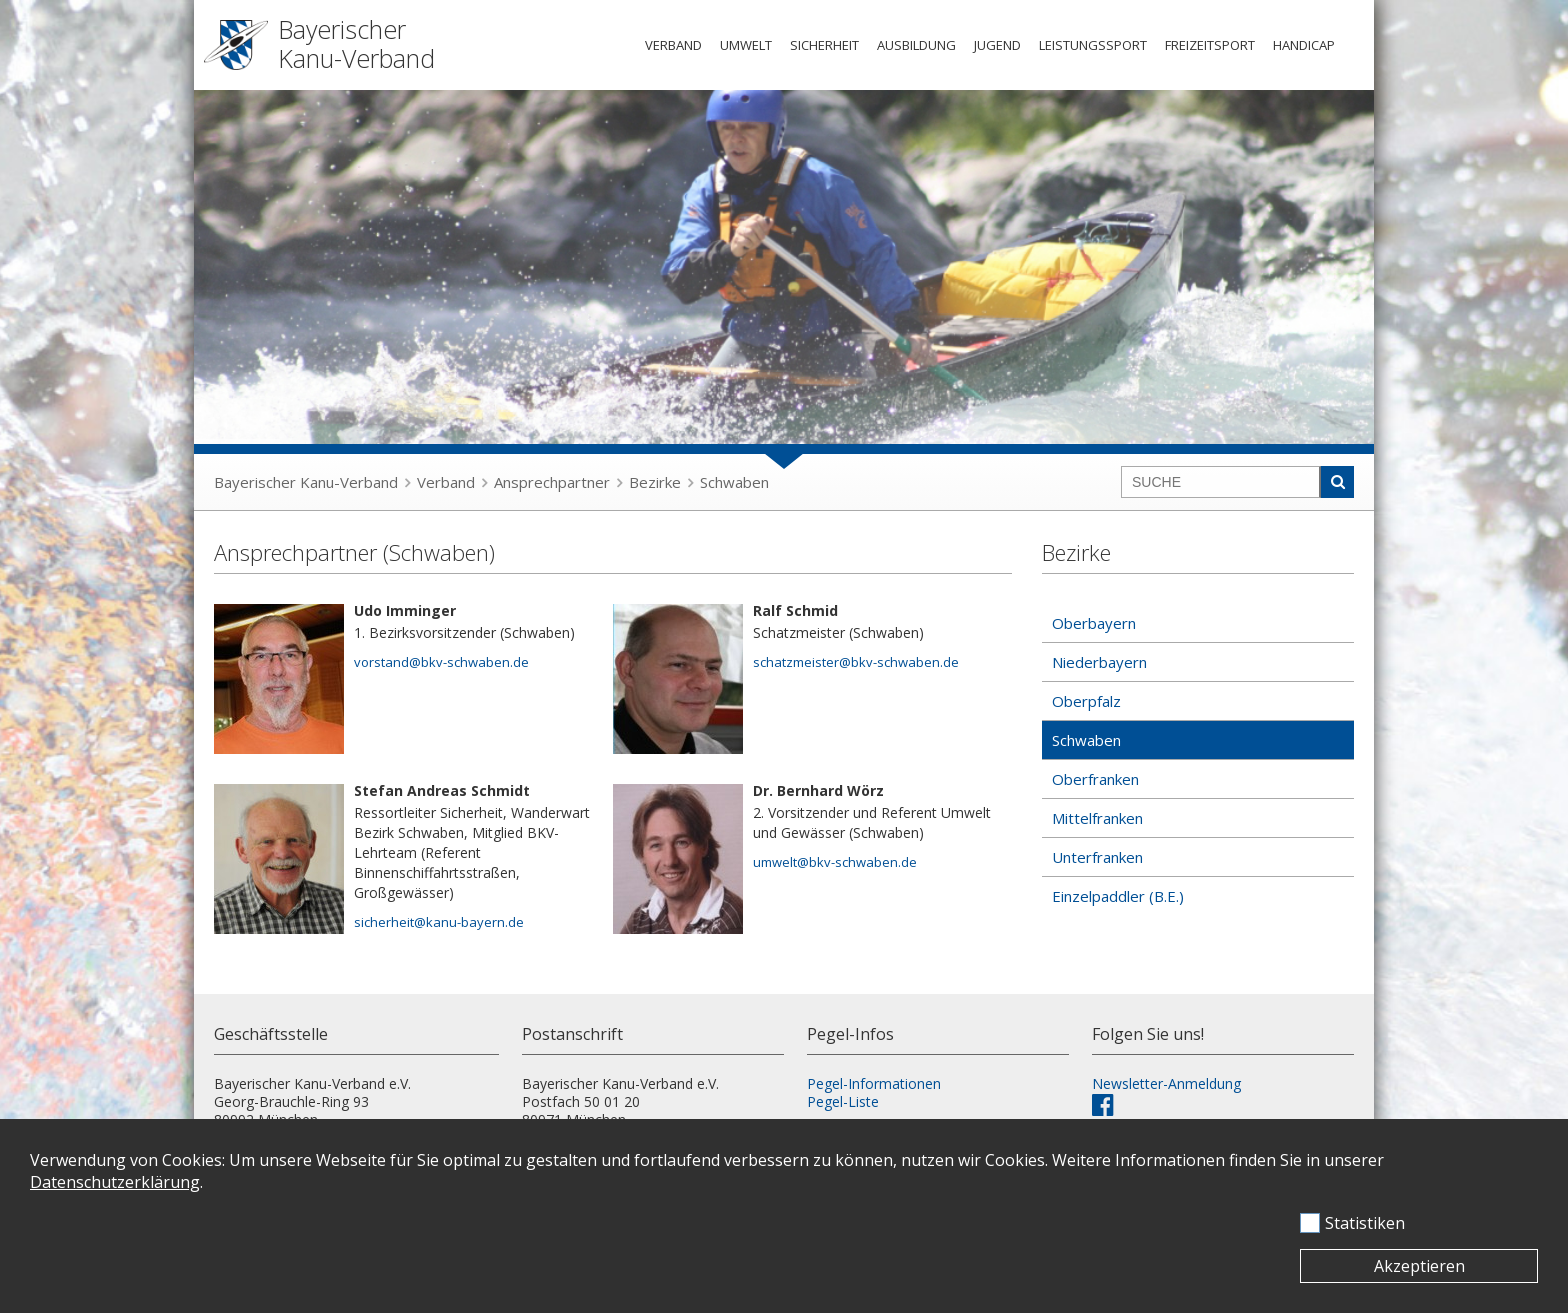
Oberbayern (1094, 623)
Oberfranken (1095, 779)
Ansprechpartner (552, 482)
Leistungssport (1093, 45)
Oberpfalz (1086, 701)
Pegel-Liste (843, 1101)
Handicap (1304, 45)
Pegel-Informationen (874, 1083)
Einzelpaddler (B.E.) (1118, 896)
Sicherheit (824, 45)
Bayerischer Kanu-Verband (306, 482)
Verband (673, 45)
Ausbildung (916, 45)
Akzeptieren (1419, 1266)
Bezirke (655, 482)
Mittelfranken (1097, 818)
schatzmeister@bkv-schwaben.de (856, 662)
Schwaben (734, 482)
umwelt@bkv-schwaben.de (835, 862)
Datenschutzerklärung (115, 1182)
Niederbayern (1099, 662)
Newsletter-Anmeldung (1166, 1083)
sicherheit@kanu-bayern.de (439, 922)
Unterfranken (1097, 857)
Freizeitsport (1210, 45)
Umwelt (746, 45)
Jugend (997, 45)
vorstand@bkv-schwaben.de (441, 662)
